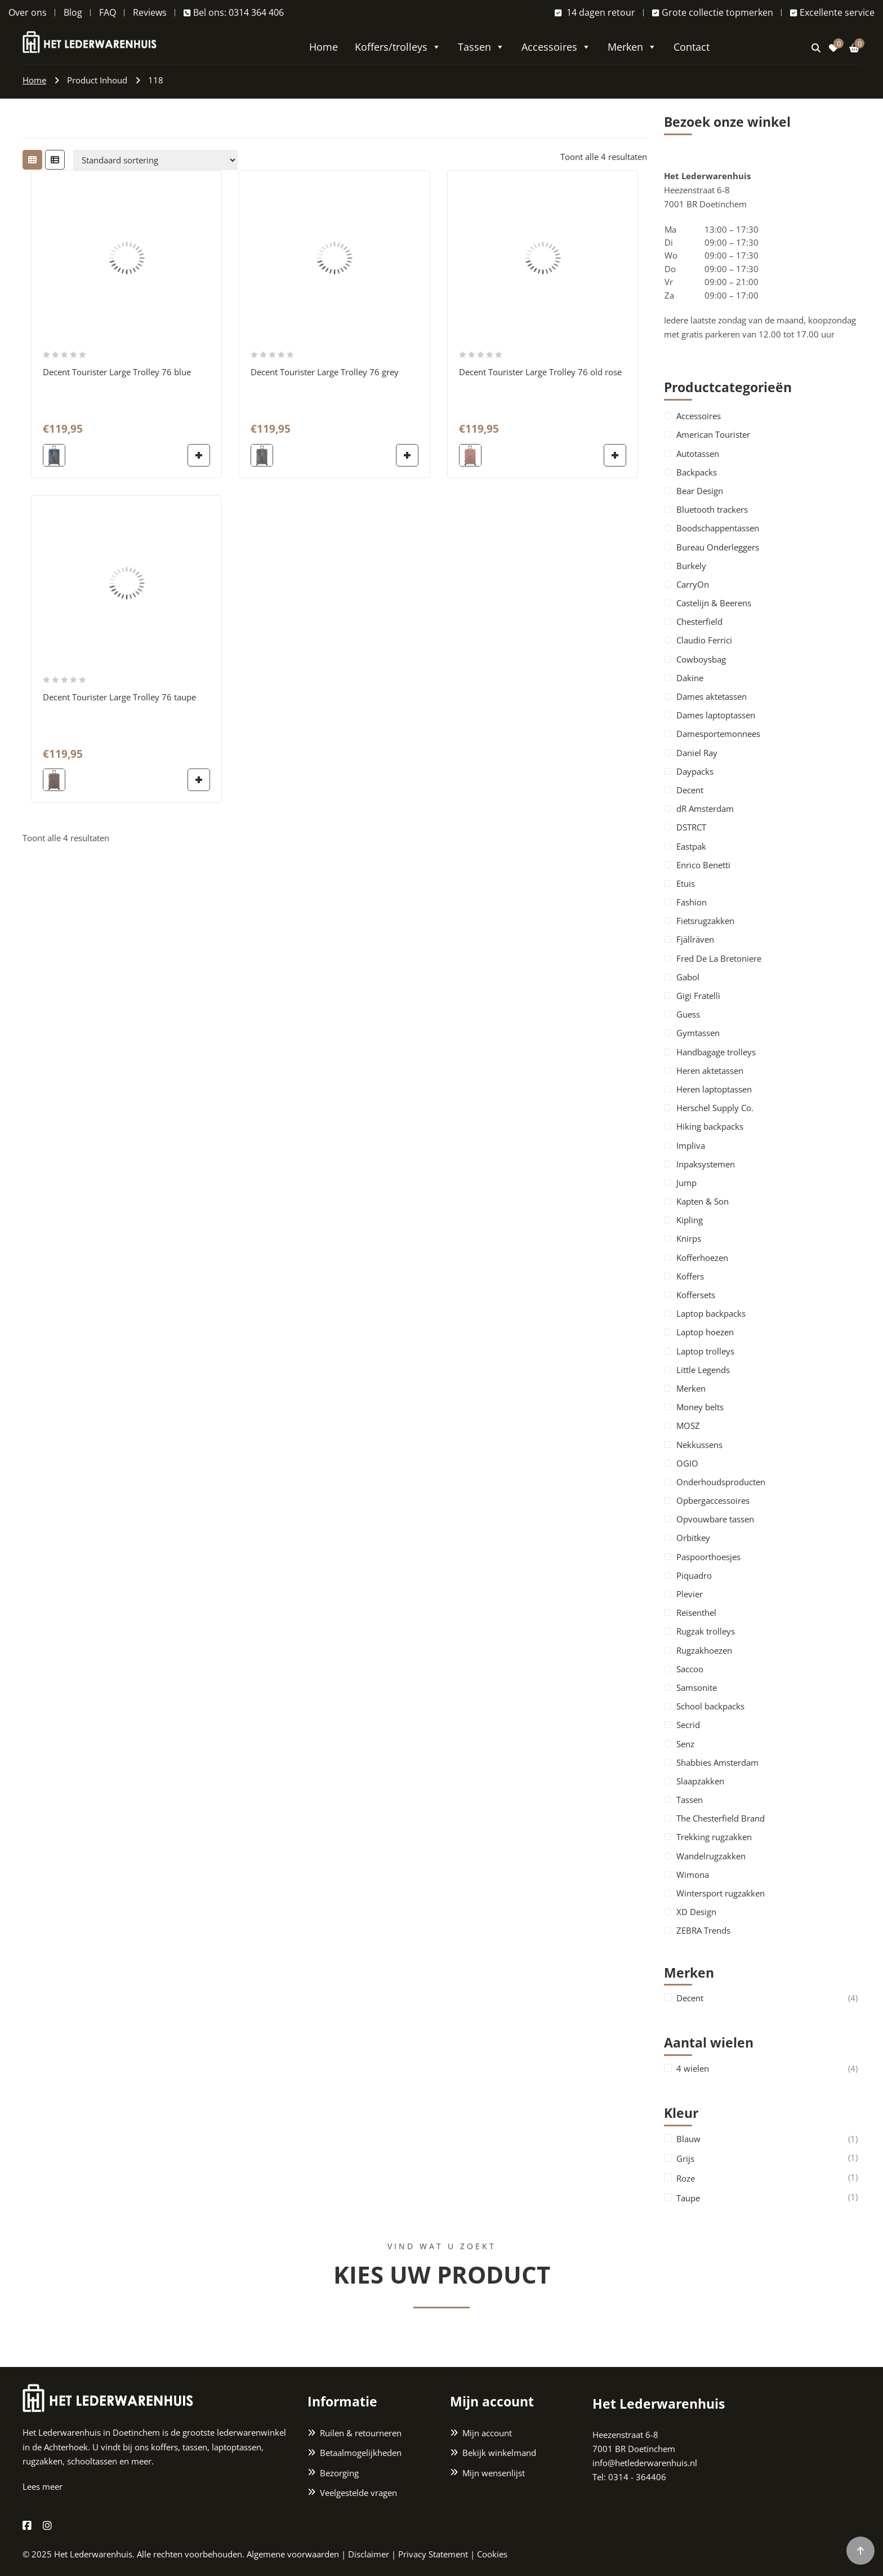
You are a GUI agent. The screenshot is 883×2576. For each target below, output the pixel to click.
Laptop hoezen (705, 1332)
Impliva (690, 1145)
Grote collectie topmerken (712, 12)
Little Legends (703, 1369)
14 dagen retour (595, 12)
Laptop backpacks (711, 1313)
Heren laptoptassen (714, 1089)
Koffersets (695, 1294)
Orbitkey (693, 1537)
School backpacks (710, 1706)
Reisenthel (696, 1612)
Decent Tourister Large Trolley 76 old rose (540, 371)
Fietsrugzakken (705, 920)
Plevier (689, 1594)
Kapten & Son (702, 1201)
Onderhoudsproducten (720, 1481)
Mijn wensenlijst (493, 2473)
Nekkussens (699, 1444)
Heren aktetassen (709, 1070)
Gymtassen (698, 1032)
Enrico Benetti (703, 864)
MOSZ (688, 1425)
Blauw (688, 2139)
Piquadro (694, 1575)
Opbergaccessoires (713, 1500)
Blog (73, 12)
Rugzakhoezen (704, 1650)
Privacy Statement (433, 2554)
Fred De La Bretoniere (718, 958)
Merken (632, 46)
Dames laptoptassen (715, 715)
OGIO (687, 1463)
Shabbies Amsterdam (717, 1762)
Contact (692, 47)
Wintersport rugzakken (720, 1893)
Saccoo (689, 1669)
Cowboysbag (701, 659)
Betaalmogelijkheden (361, 2452)
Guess (688, 1014)
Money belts (700, 1407)
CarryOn (692, 584)
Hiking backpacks (709, 1126)
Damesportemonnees (718, 733)
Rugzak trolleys (705, 1631)
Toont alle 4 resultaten (603, 156)
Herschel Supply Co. (714, 1107)
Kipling (689, 1219)
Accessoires (556, 46)
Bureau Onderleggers (717, 547)
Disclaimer (368, 2554)
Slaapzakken (700, 1781)
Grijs (685, 2159)
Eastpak (691, 846)
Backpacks (696, 472)
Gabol (687, 977)
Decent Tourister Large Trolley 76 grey (325, 371)
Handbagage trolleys (716, 1052)
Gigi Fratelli (698, 995)
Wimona (692, 1874)
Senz (685, 1743)
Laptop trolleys (705, 1351)
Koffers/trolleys (398, 46)
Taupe (688, 2198)
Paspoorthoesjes (708, 1556)
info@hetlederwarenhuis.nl (644, 2462)
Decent (689, 790)
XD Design (696, 1911)
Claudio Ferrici (704, 640)
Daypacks (694, 771)
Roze (685, 2178)
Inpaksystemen (705, 1164)
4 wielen (692, 2068)
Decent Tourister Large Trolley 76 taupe (119, 697)
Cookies (492, 2554)
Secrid (688, 1724)
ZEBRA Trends (703, 1930)
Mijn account (487, 2433)
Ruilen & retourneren (361, 2433)
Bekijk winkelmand (499, 2452)
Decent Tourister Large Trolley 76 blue (117, 371)
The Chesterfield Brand (720, 1818)
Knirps (688, 1238)
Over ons (27, 12)
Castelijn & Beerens (713, 603)
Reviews (150, 12)
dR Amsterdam (705, 808)
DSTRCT (691, 827)
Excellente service (832, 12)
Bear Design (699, 490)
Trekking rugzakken (714, 1836)
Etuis (685, 883)
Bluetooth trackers (712, 509)
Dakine (689, 677)
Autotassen (697, 453)
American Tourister (713, 434)
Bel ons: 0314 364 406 (234, 12)
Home (323, 47)
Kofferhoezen (702, 1257)
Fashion (691, 902)
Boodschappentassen (717, 528)
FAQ (107, 12)
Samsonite (696, 1687)
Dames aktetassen (711, 696)
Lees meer (43, 2486)
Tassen (481, 46)
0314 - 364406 (637, 2476)
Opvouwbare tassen (715, 1519)
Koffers (690, 1276)
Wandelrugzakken (711, 1856)
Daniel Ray (696, 752)
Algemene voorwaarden (293, 2554)
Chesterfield (699, 621)
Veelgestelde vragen (358, 2492)
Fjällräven (695, 939)
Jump (686, 1182)
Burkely (691, 565)
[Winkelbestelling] (155, 160)
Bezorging (339, 2473)
